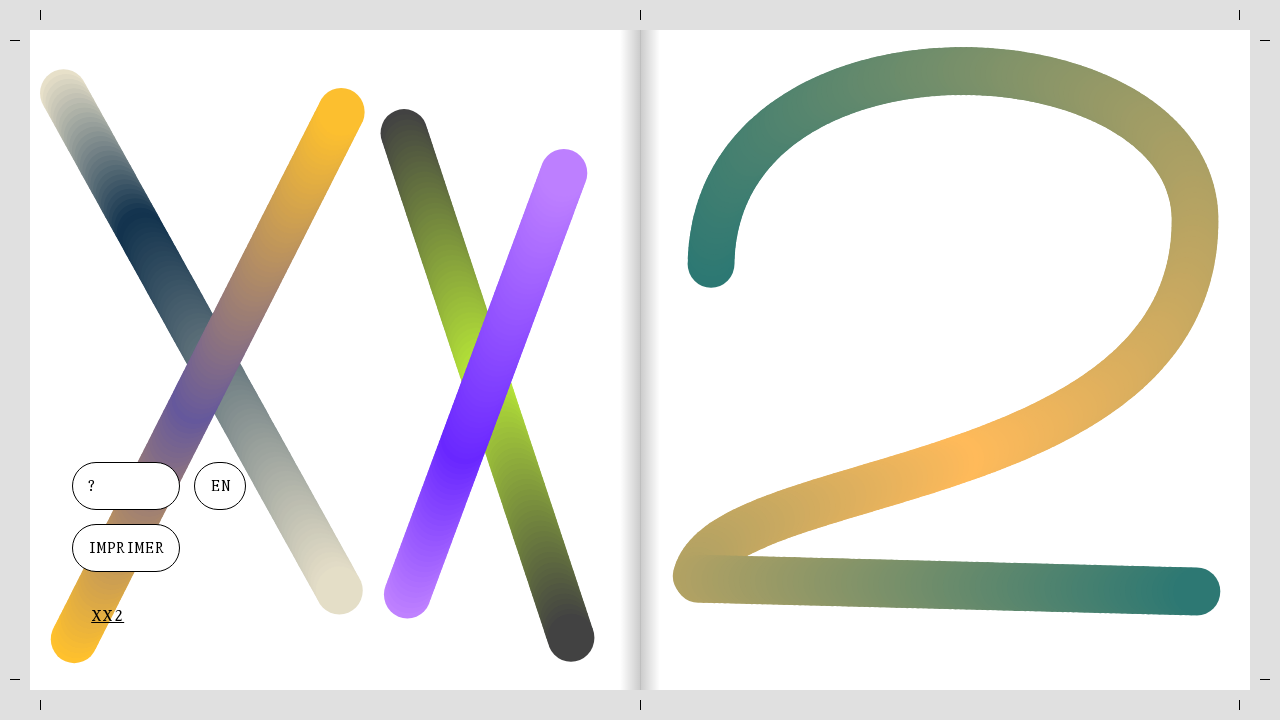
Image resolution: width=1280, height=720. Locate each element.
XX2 (107, 617)
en (220, 487)
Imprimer (125, 549)
